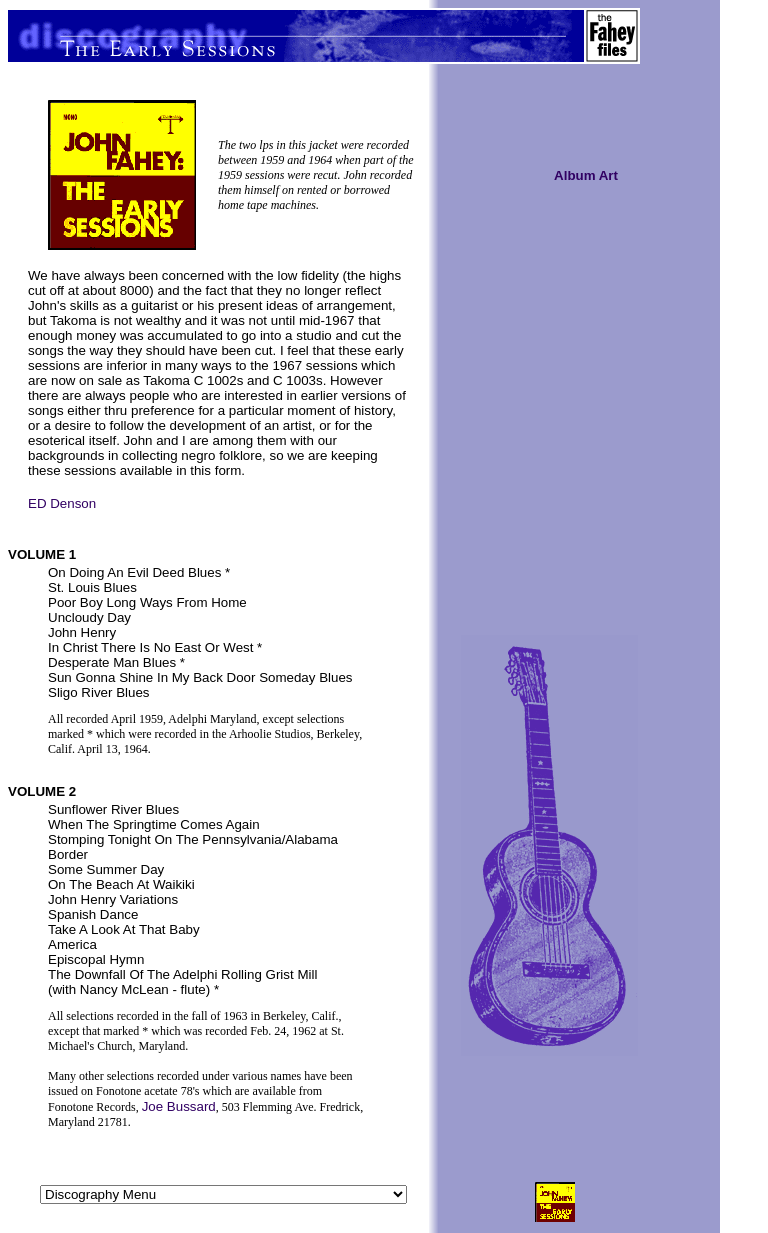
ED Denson (62, 503)
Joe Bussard (179, 1106)
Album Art (586, 175)
